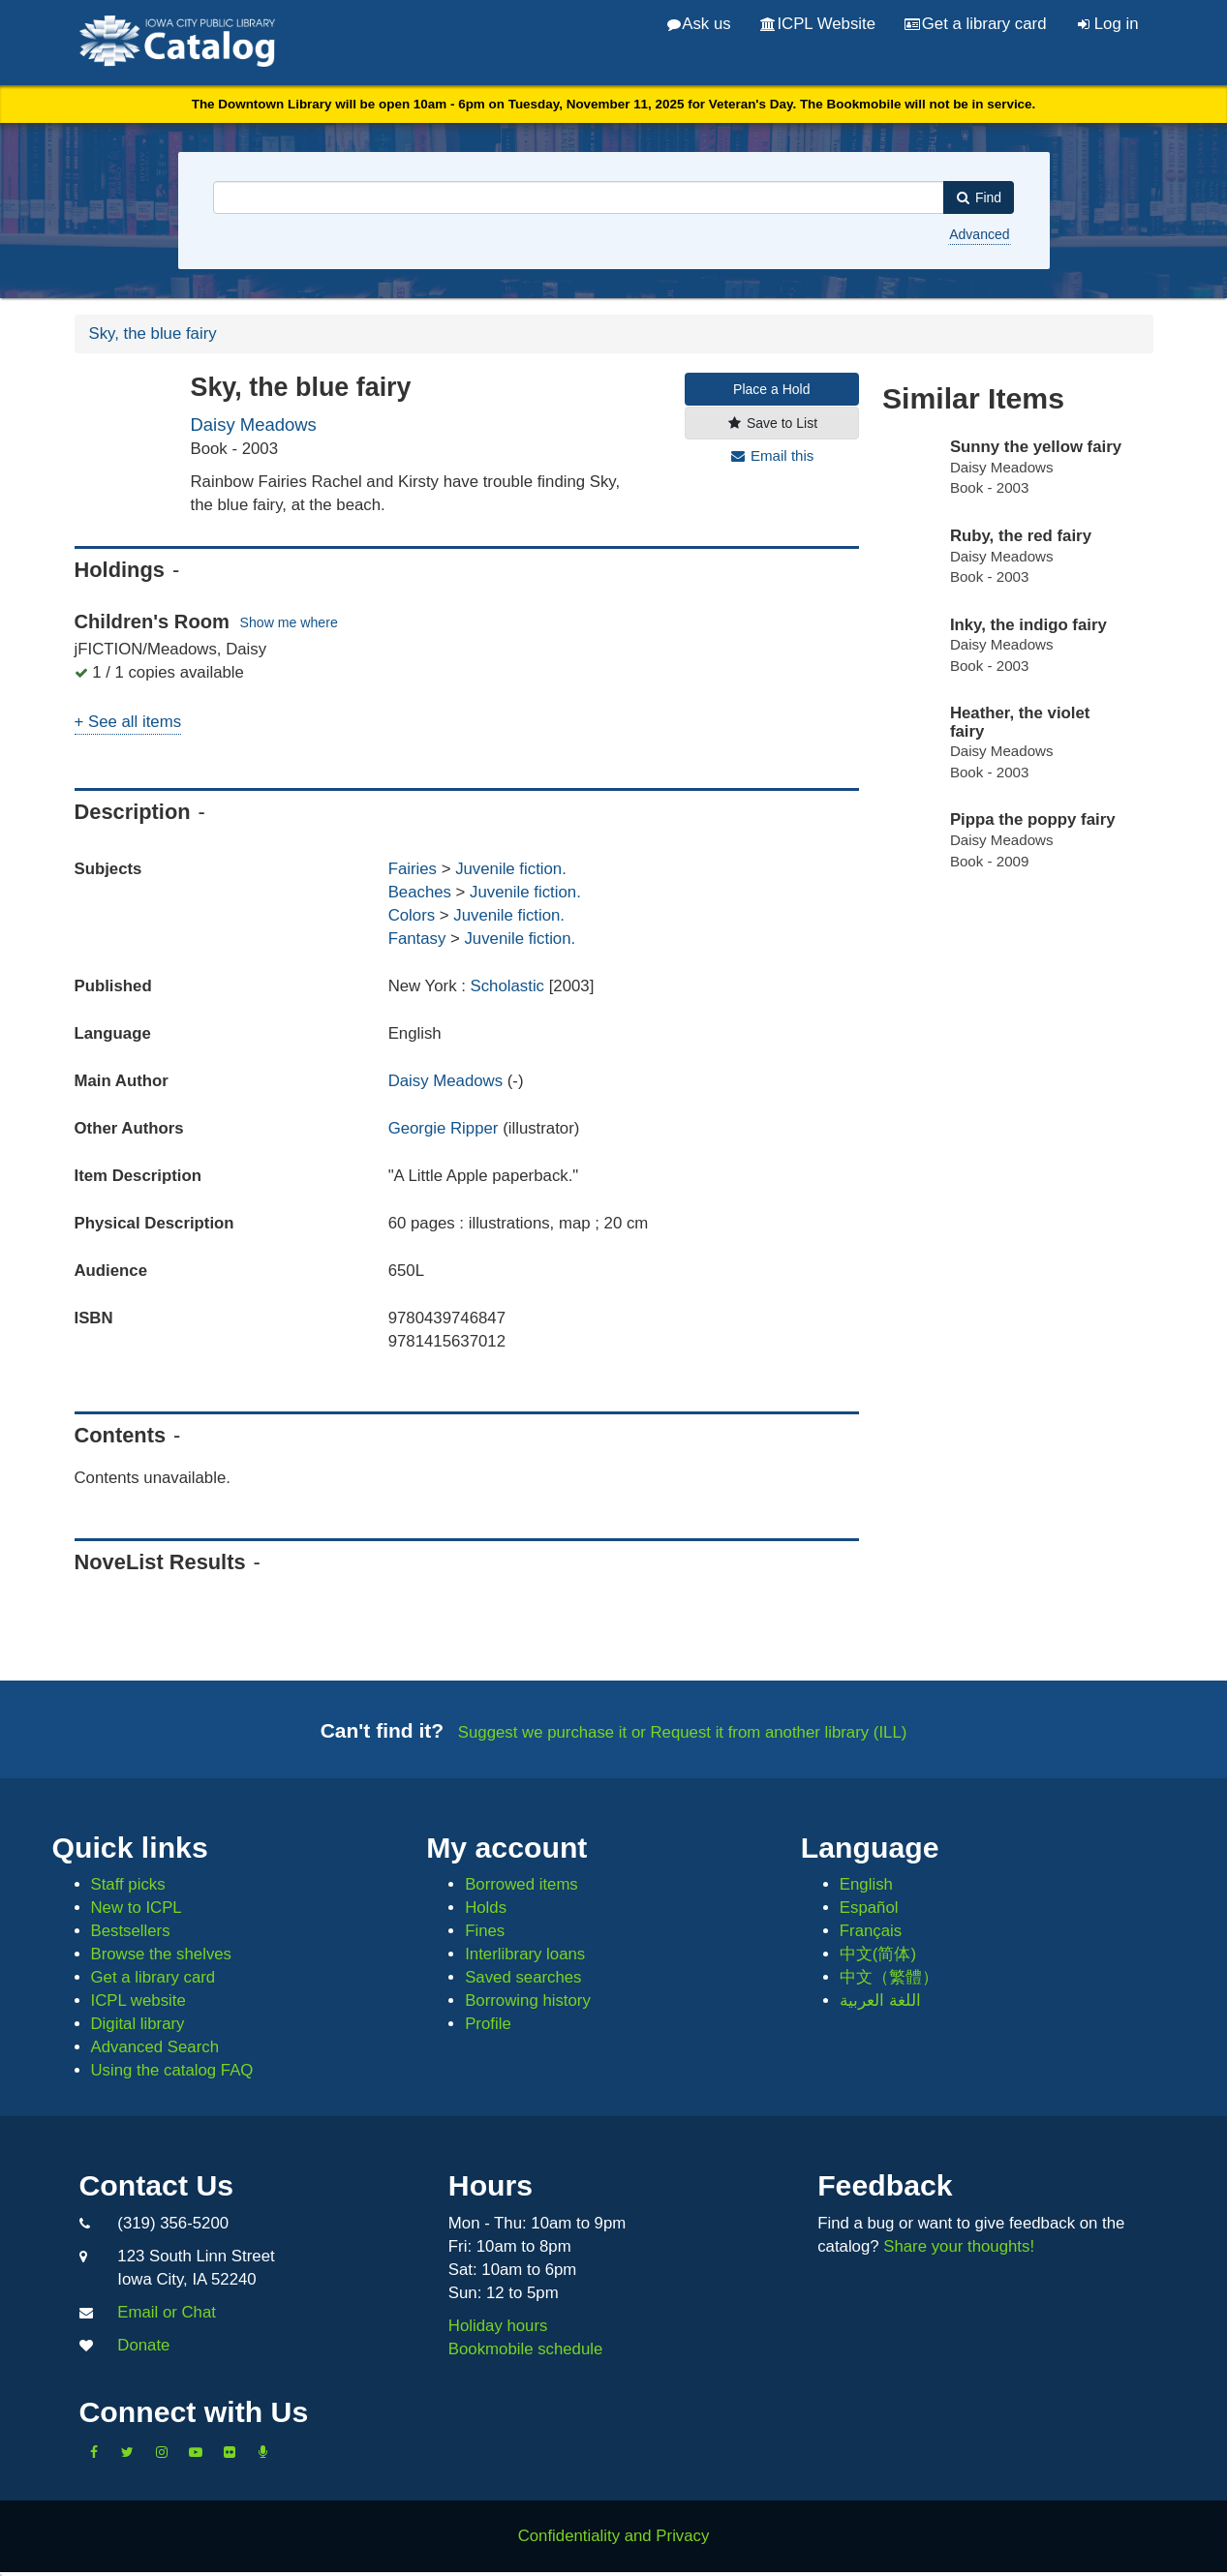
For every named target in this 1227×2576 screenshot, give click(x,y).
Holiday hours (498, 2326)
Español (869, 1907)
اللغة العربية (880, 2000)
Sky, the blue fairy (153, 333)
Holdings (120, 570)
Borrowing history (528, 2000)
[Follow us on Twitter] (127, 2452)
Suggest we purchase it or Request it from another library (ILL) (682, 1732)
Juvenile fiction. (511, 869)
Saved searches (523, 1977)
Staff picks (128, 1884)
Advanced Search (155, 2047)
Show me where (289, 623)
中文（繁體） (889, 1977)
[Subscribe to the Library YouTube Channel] (195, 2452)
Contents (121, 1435)
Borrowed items (521, 1884)
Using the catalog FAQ (172, 2070)
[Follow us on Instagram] (161, 2452)
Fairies (412, 869)
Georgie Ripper (443, 1128)
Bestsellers (130, 1931)
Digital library (138, 2024)
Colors (412, 915)
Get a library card (975, 24)
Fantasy (417, 938)
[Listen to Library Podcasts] (263, 2452)
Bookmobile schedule (525, 2349)
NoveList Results (160, 1562)
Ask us (699, 24)
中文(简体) (878, 1954)
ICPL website (138, 2000)
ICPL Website (817, 24)
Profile (488, 2024)
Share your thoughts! (958, 2246)
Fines (485, 1931)
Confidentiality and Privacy (614, 2536)
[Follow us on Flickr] (229, 2452)
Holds (485, 1907)
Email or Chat (166, 2312)
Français (871, 1931)
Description (133, 812)
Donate (143, 2345)
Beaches (419, 892)
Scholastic (510, 986)
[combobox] (578, 197)
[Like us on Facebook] (93, 2452)
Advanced (979, 234)
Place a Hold (771, 389)
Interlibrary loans (525, 1954)
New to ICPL (136, 1907)
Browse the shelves (161, 1954)
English (866, 1884)
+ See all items (128, 721)
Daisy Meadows (254, 424)
